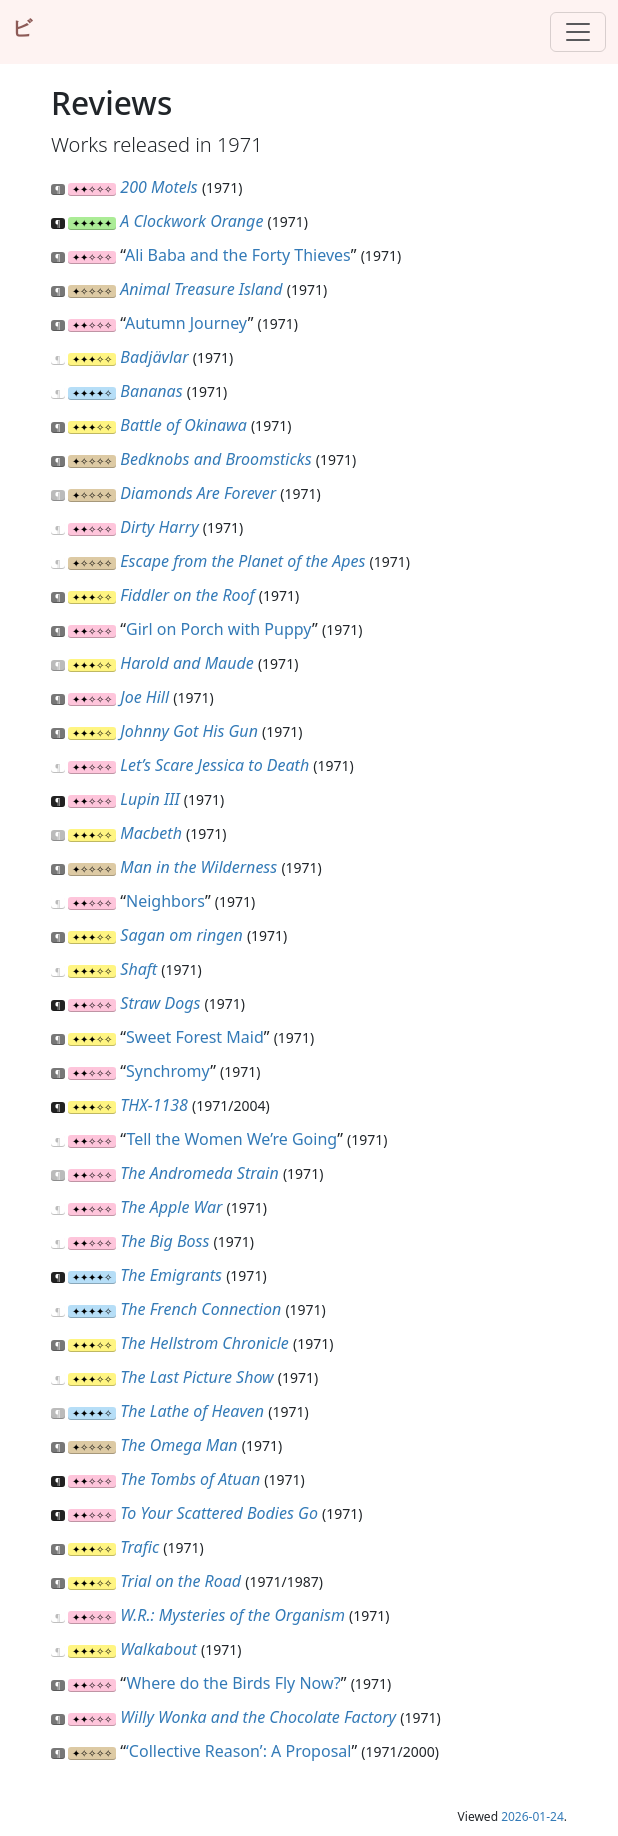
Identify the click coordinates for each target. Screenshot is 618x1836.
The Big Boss (164, 1241)
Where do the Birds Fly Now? (233, 1683)
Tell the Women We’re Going (231, 1139)
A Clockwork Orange (191, 221)
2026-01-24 (532, 1816)
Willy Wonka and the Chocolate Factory (258, 1717)
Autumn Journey (186, 323)
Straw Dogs (160, 1003)
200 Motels (158, 187)
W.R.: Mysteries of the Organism (232, 1615)
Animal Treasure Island (201, 289)
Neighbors (165, 901)
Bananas (151, 391)
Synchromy (168, 1071)
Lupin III (149, 799)
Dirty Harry (159, 527)
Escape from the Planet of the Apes (242, 561)
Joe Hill (144, 697)
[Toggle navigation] (578, 32)
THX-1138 (154, 1105)
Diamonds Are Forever (198, 493)
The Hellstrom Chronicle (204, 1343)
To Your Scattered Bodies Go (219, 1513)
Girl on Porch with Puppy (219, 629)
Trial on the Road (180, 1581)
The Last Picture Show (196, 1377)
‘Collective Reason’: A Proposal (238, 1751)
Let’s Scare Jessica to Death (214, 765)
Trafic (139, 1547)
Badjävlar (154, 357)
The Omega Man (178, 1445)
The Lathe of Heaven (192, 1411)
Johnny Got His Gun (189, 731)
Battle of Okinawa (183, 425)
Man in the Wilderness (198, 867)
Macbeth (151, 833)
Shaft (138, 969)
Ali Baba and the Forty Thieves (238, 255)
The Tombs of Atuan (190, 1479)
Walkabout (158, 1649)
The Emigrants (171, 1275)
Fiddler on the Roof (187, 595)
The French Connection (200, 1309)
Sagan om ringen (181, 935)
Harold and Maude (186, 663)
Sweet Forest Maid (195, 1037)
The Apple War (171, 1207)
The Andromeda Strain (199, 1173)
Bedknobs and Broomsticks (215, 459)
